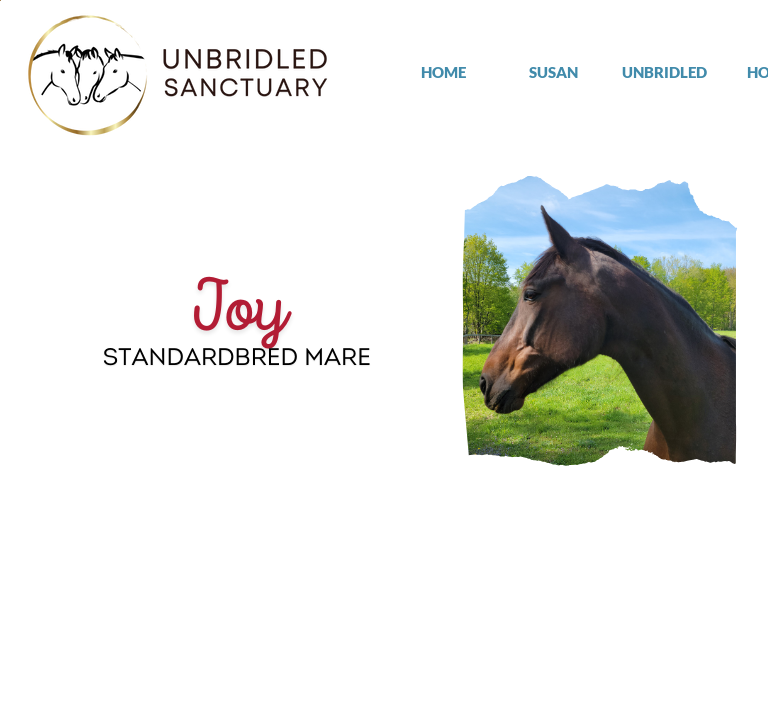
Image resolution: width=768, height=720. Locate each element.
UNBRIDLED (664, 72)
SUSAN (553, 72)
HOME (443, 72)
